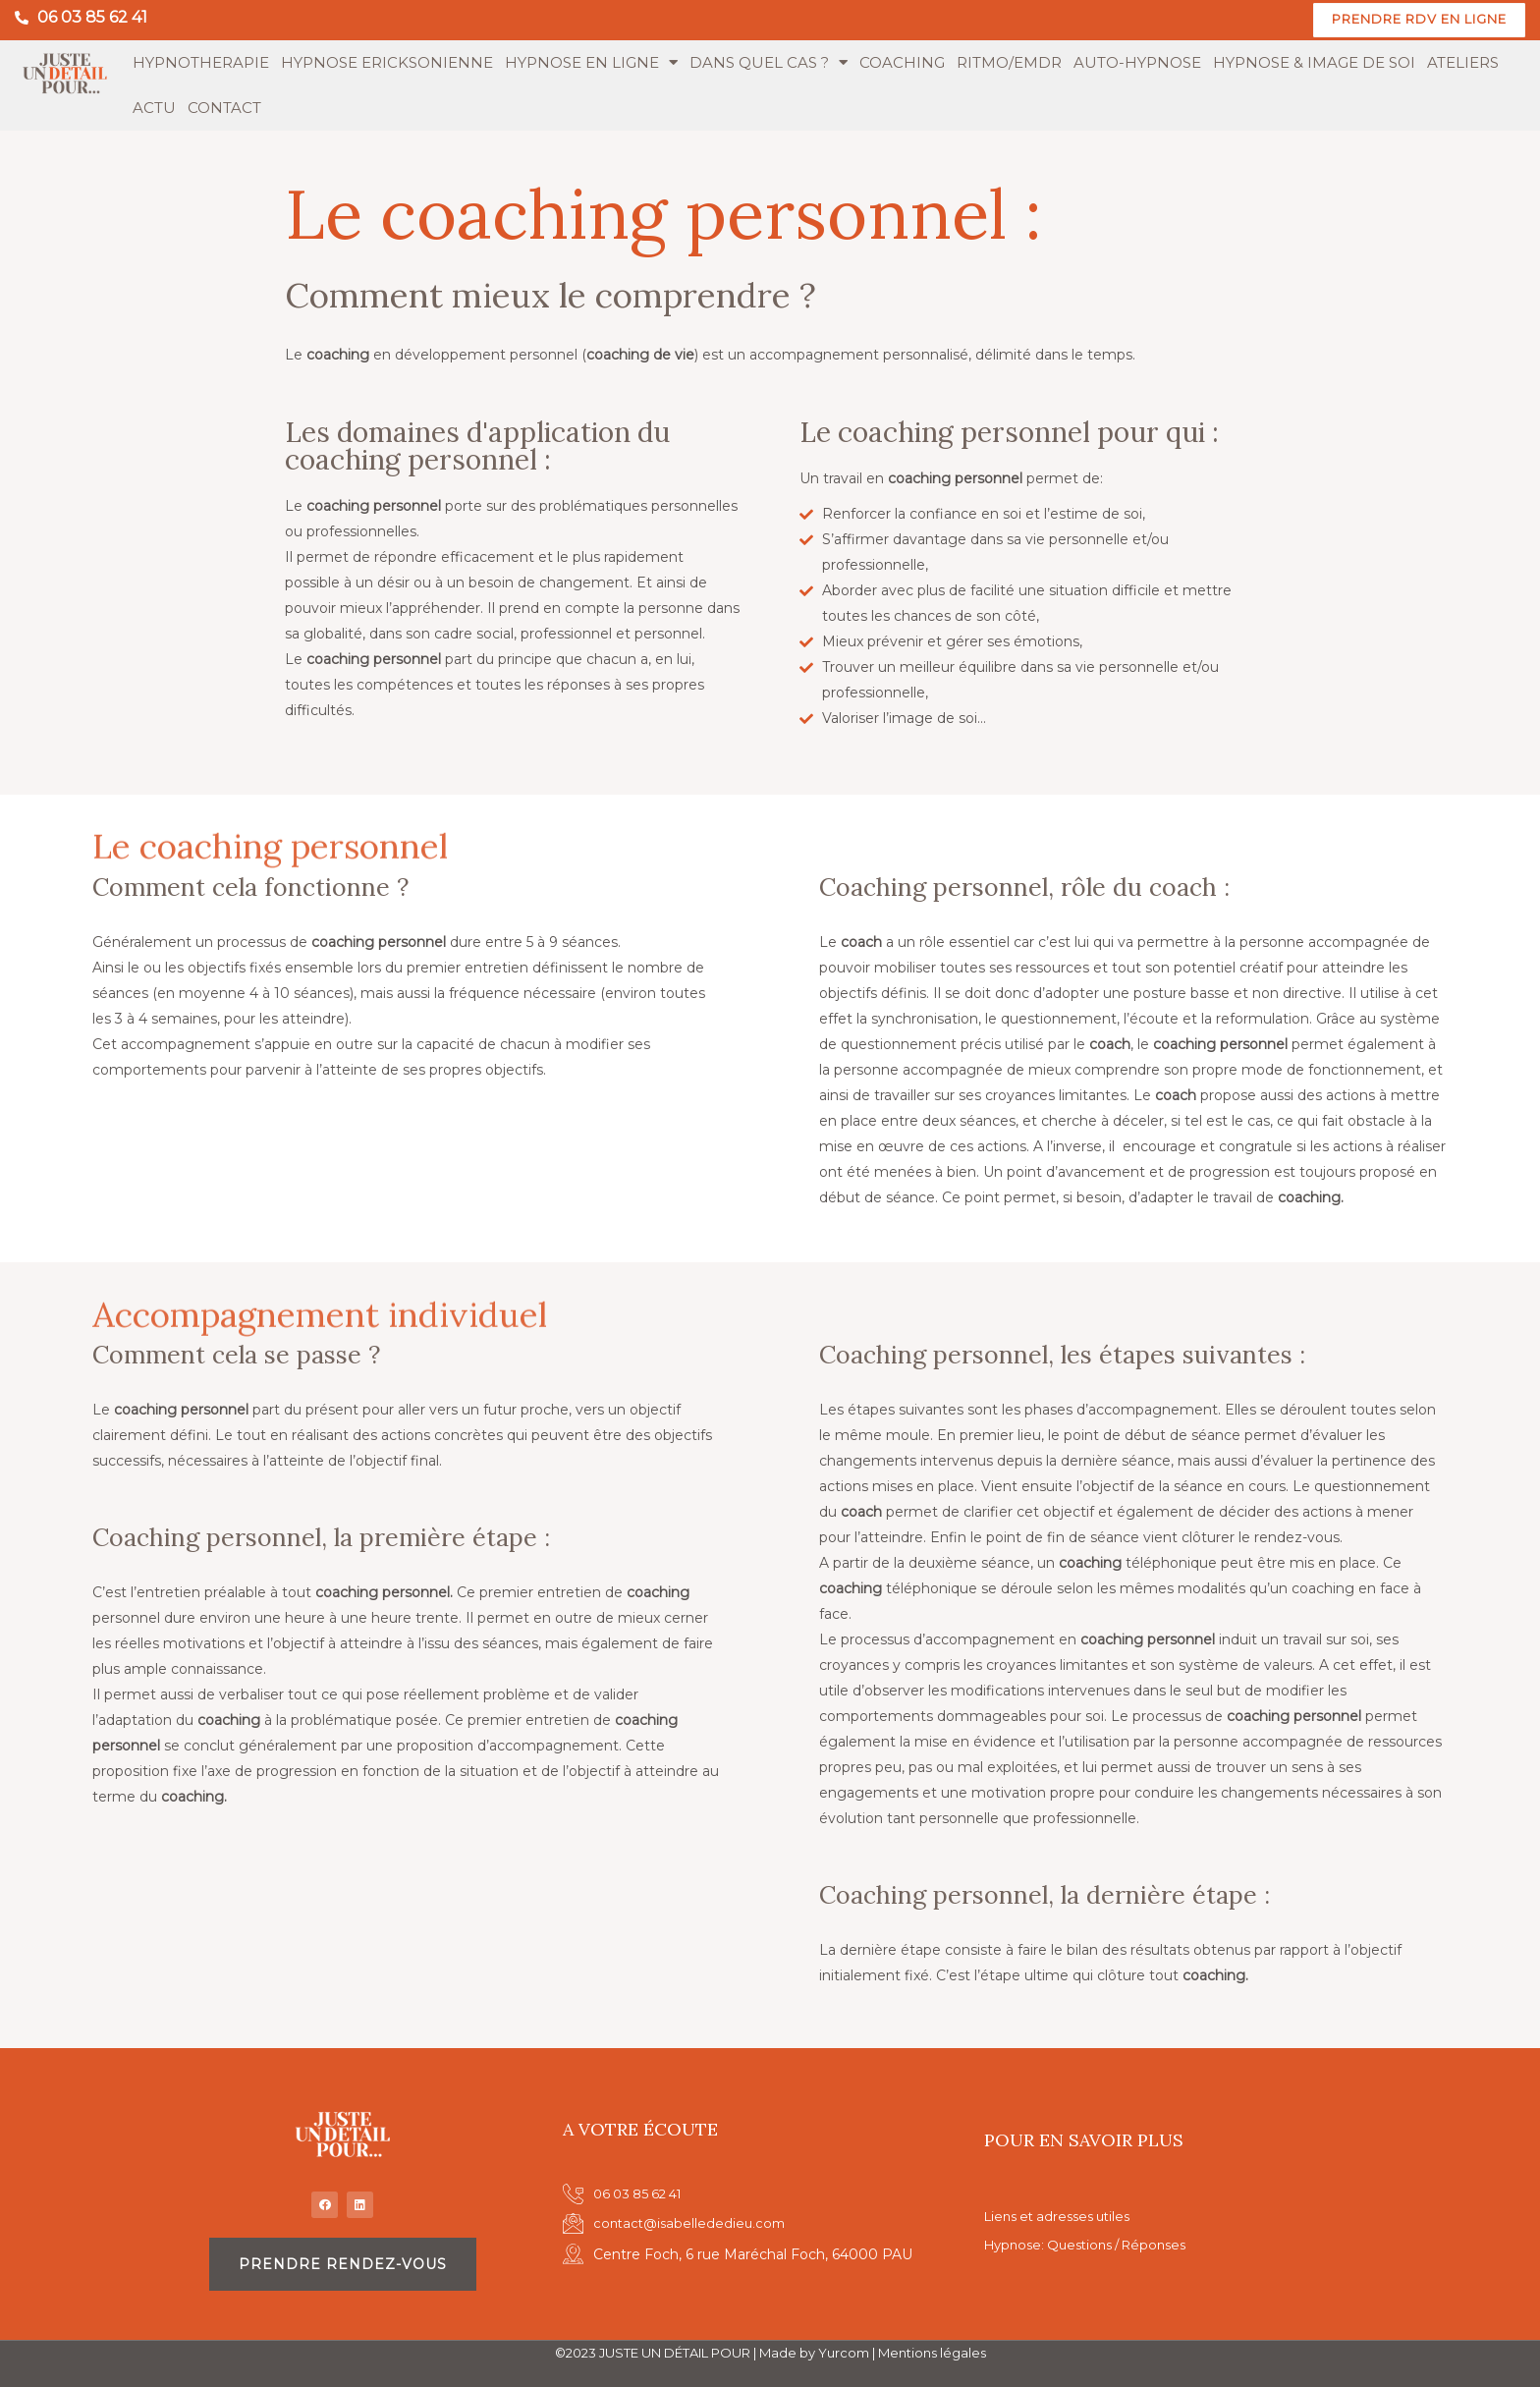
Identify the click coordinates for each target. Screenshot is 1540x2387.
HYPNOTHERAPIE (201, 63)
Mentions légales (932, 2352)
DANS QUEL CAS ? (768, 64)
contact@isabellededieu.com (693, 2222)
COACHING (902, 63)
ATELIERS (1463, 63)
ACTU (154, 108)
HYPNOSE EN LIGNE (591, 64)
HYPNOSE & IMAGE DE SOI (1314, 63)
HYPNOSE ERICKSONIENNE (387, 63)
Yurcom (843, 2352)
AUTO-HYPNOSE (1137, 63)
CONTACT (224, 108)
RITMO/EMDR (1009, 63)
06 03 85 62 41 (92, 17)
